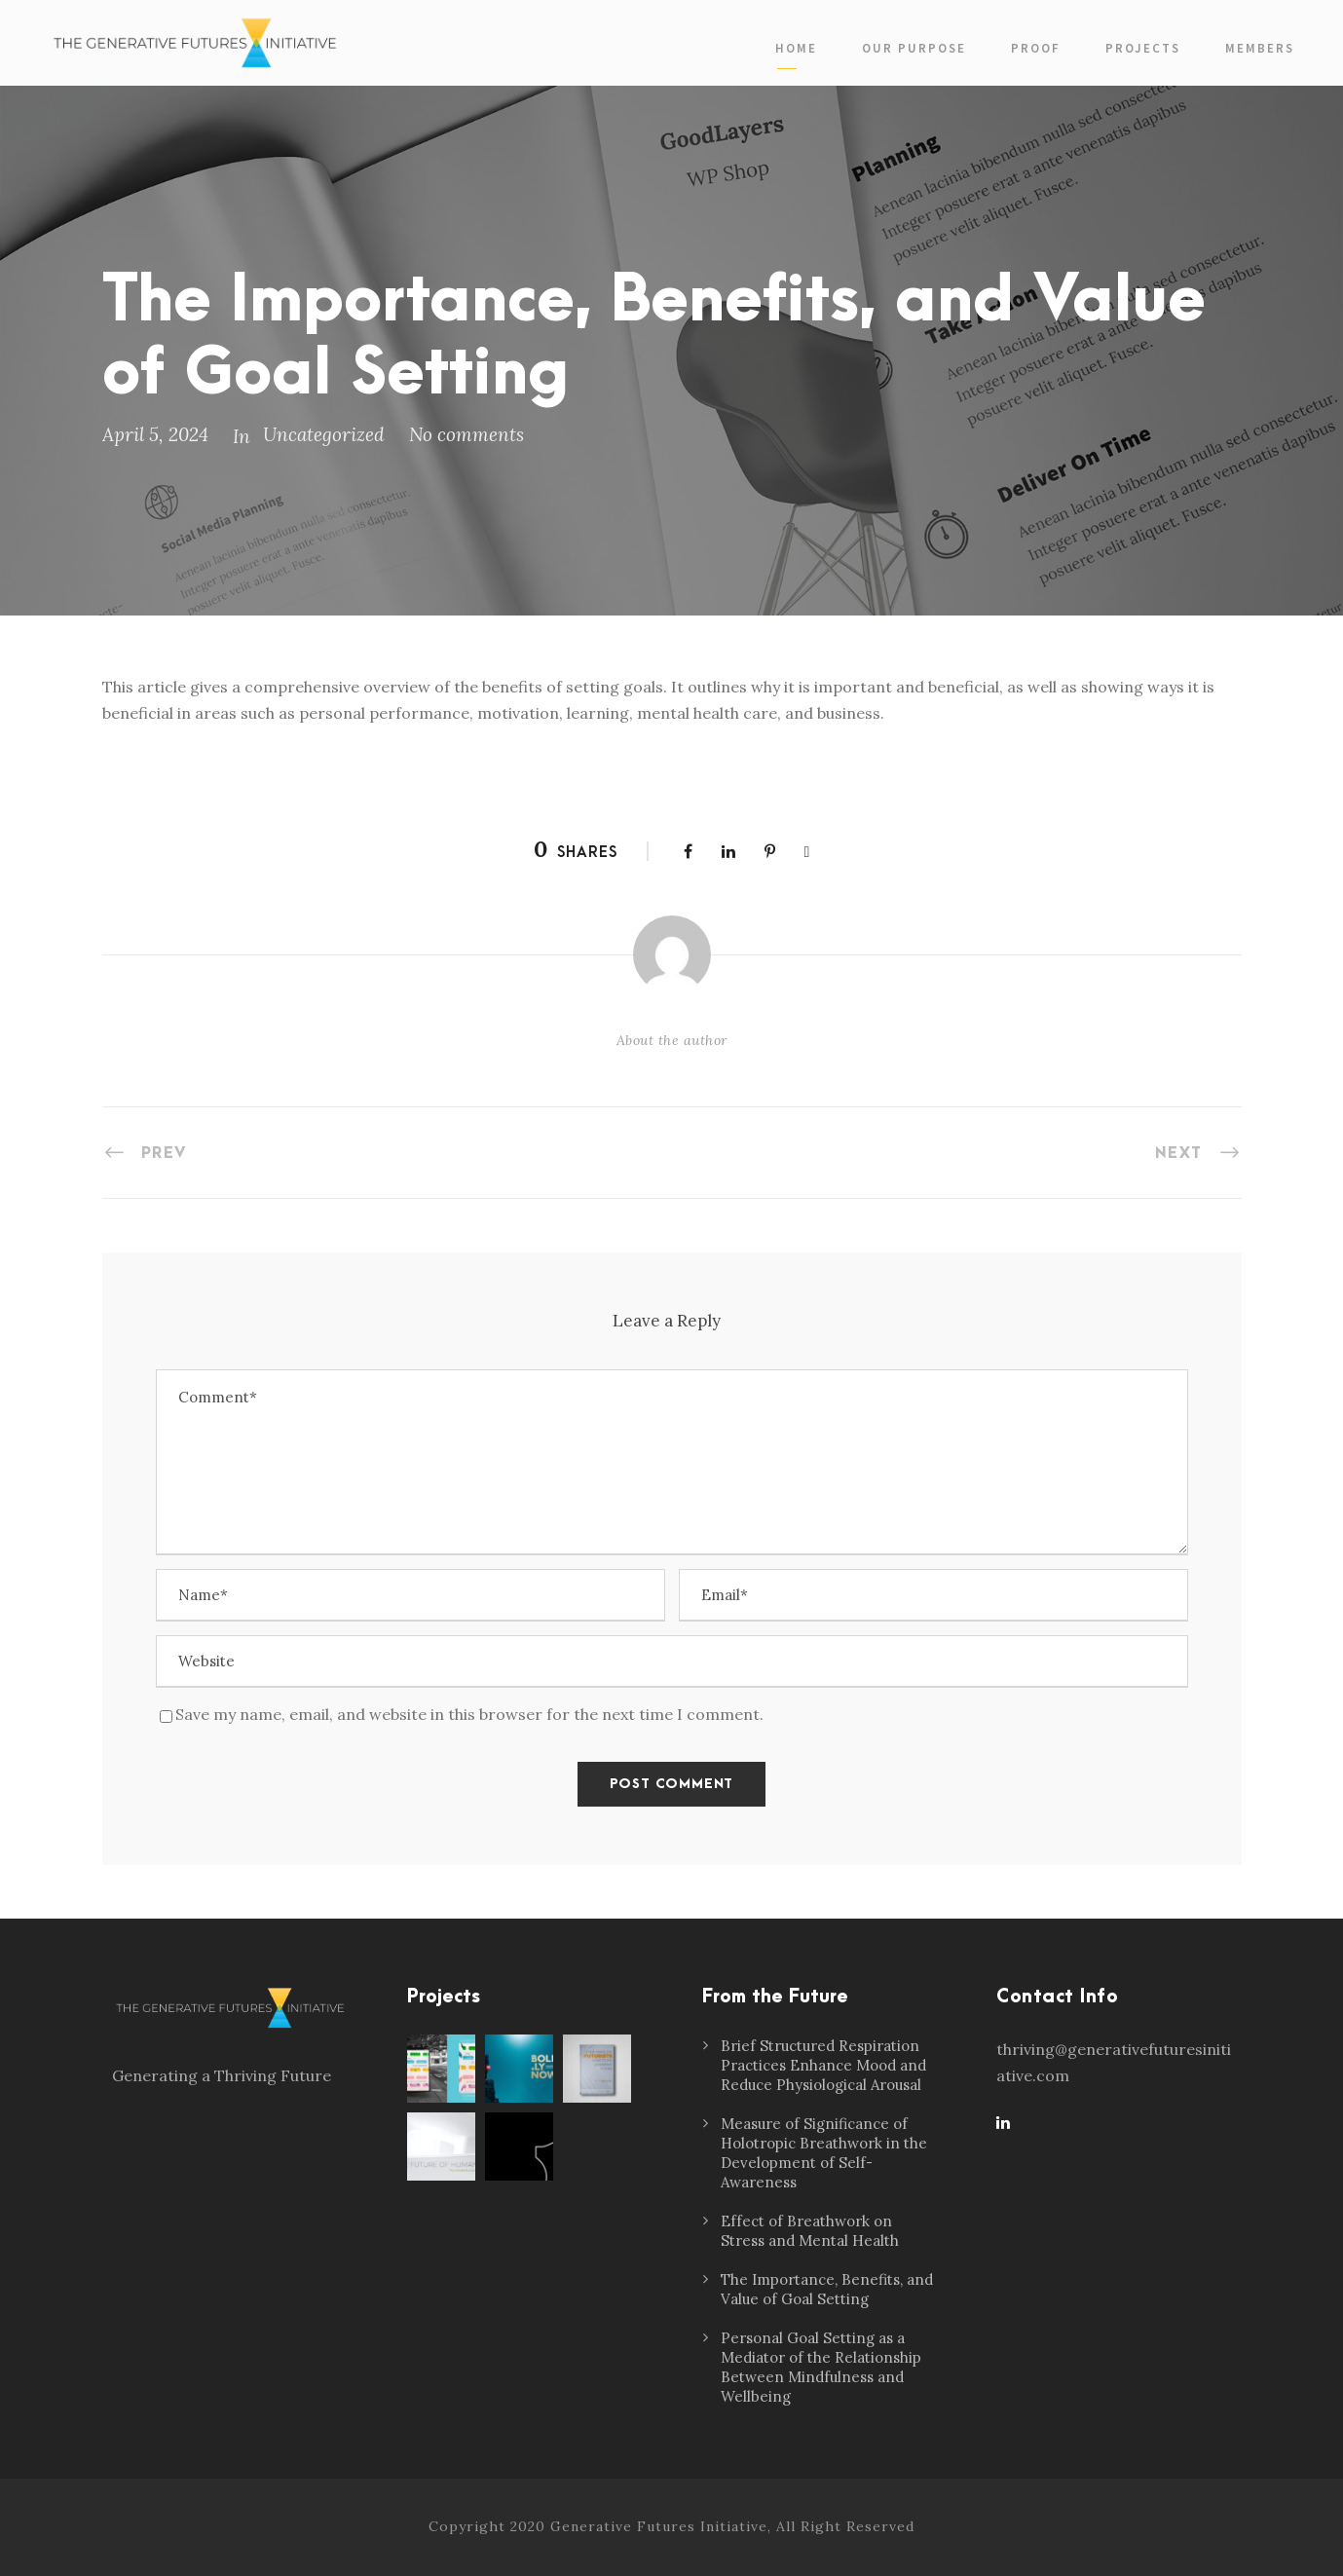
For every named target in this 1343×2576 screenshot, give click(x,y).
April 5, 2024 (155, 434)
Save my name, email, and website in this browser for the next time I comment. (469, 1714)
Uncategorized (324, 434)
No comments (466, 434)
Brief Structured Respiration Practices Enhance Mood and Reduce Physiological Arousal (823, 2065)
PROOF (1036, 48)
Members (1259, 48)
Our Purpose (914, 48)
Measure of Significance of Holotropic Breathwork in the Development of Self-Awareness (824, 2152)
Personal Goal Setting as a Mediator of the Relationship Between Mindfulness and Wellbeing (821, 2367)
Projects (1142, 48)
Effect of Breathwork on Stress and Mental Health (810, 2231)
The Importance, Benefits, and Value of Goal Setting (827, 2289)
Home (796, 48)
